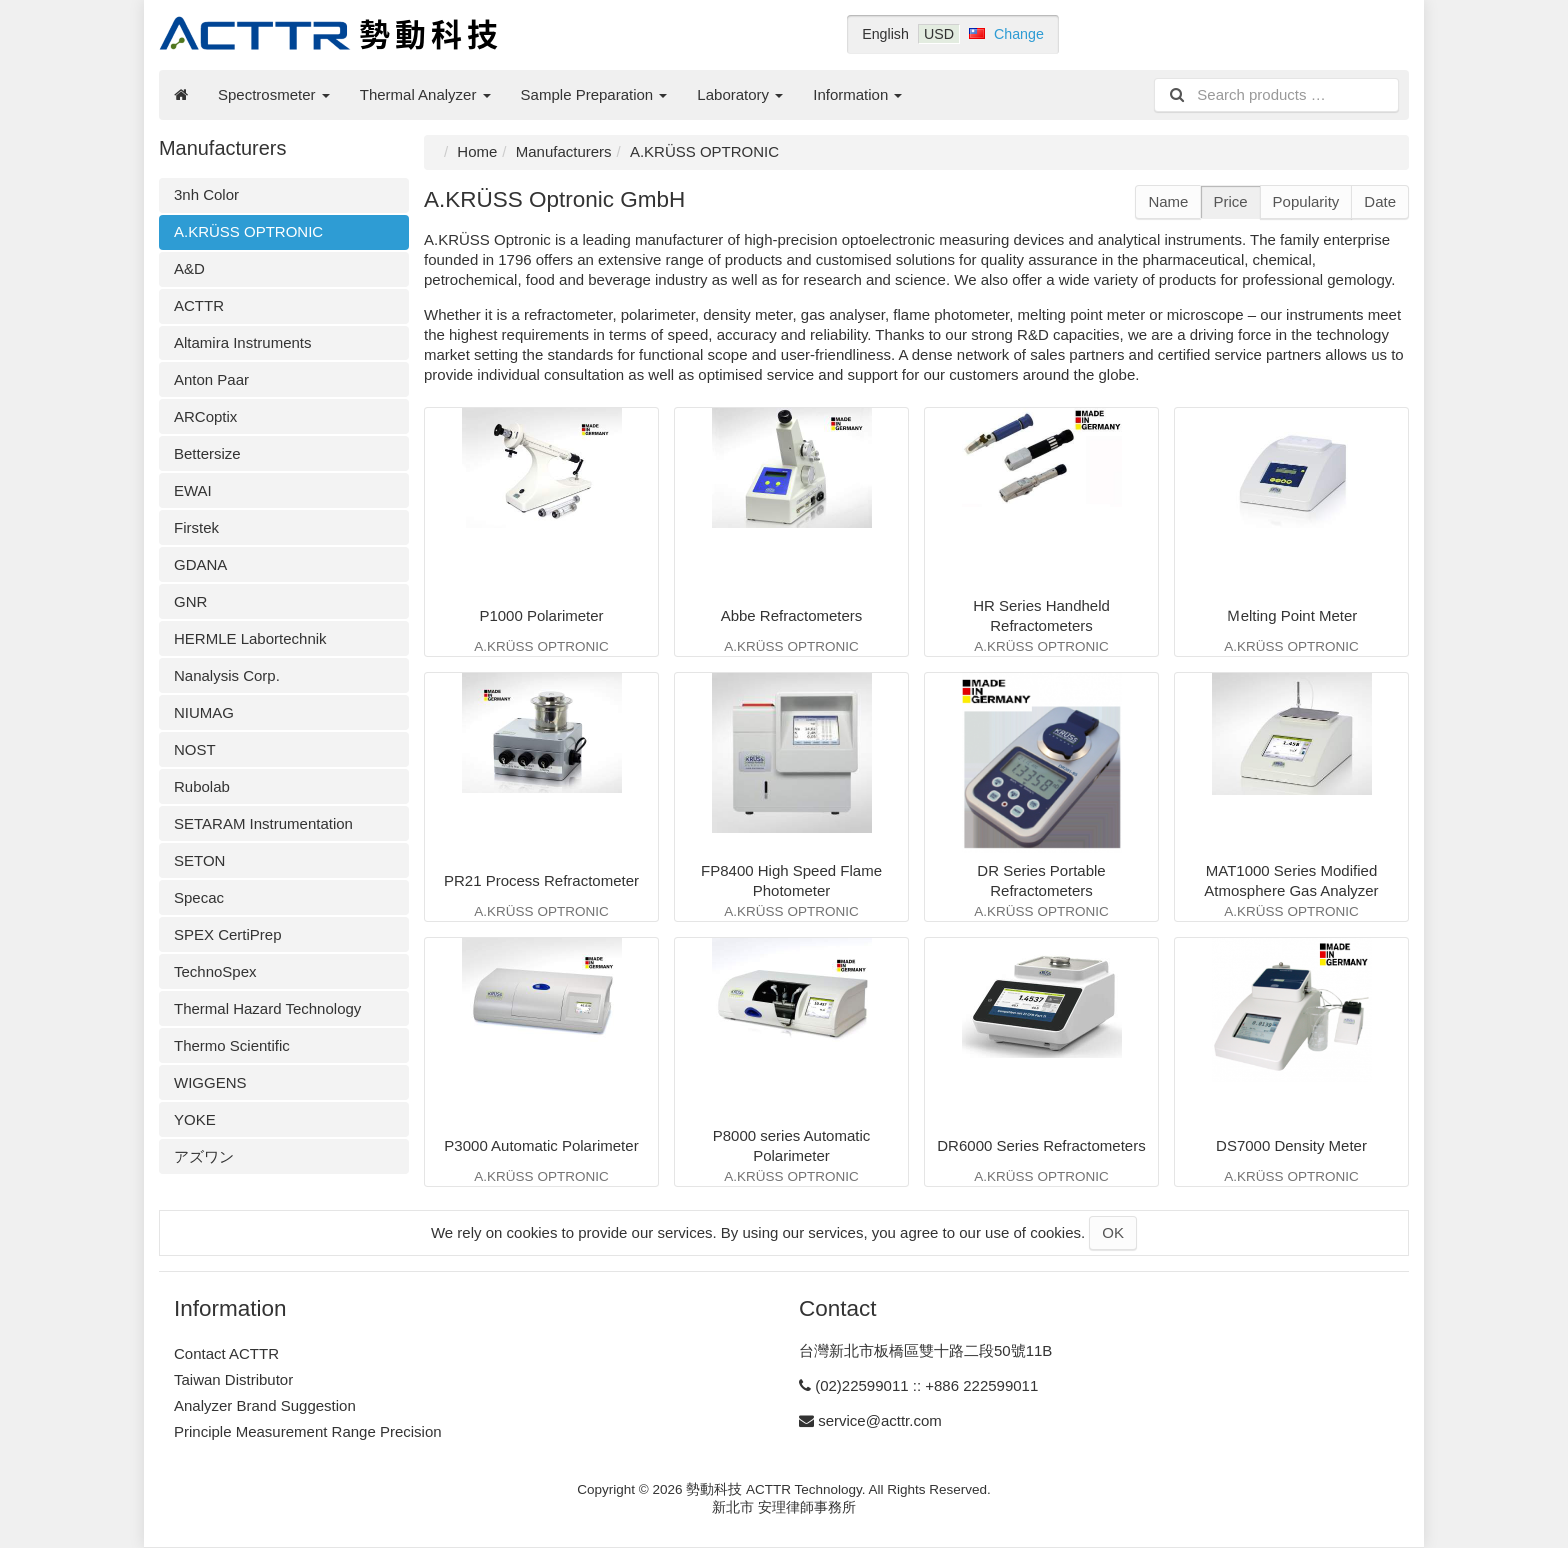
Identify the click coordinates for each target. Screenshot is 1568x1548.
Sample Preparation (594, 94)
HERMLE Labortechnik (250, 638)
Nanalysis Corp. (227, 675)
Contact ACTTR (226, 1353)
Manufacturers (564, 151)
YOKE (195, 1119)
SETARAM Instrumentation (263, 823)
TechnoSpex (215, 971)
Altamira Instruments (243, 342)
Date (1380, 201)
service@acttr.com (880, 1420)
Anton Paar (211, 379)
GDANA (200, 564)
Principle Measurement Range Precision (308, 1431)
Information (857, 94)
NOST (195, 749)
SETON (199, 860)
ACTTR (199, 305)
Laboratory (740, 94)
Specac (199, 897)
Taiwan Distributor (233, 1379)
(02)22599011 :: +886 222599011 (926, 1385)
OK (1113, 1232)
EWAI (193, 490)
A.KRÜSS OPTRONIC (248, 231)
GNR (190, 601)
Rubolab (202, 786)
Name (1168, 201)
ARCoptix (205, 416)
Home (477, 151)
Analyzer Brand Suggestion (265, 1405)
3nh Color (206, 194)
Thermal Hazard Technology (267, 1008)
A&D (189, 268)
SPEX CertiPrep (228, 934)
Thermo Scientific (232, 1045)
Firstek (196, 527)
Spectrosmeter (274, 94)
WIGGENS (210, 1082)
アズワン (204, 1156)
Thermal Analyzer (425, 94)
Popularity (1306, 201)
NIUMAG (204, 712)
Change (1019, 34)
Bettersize (207, 453)
